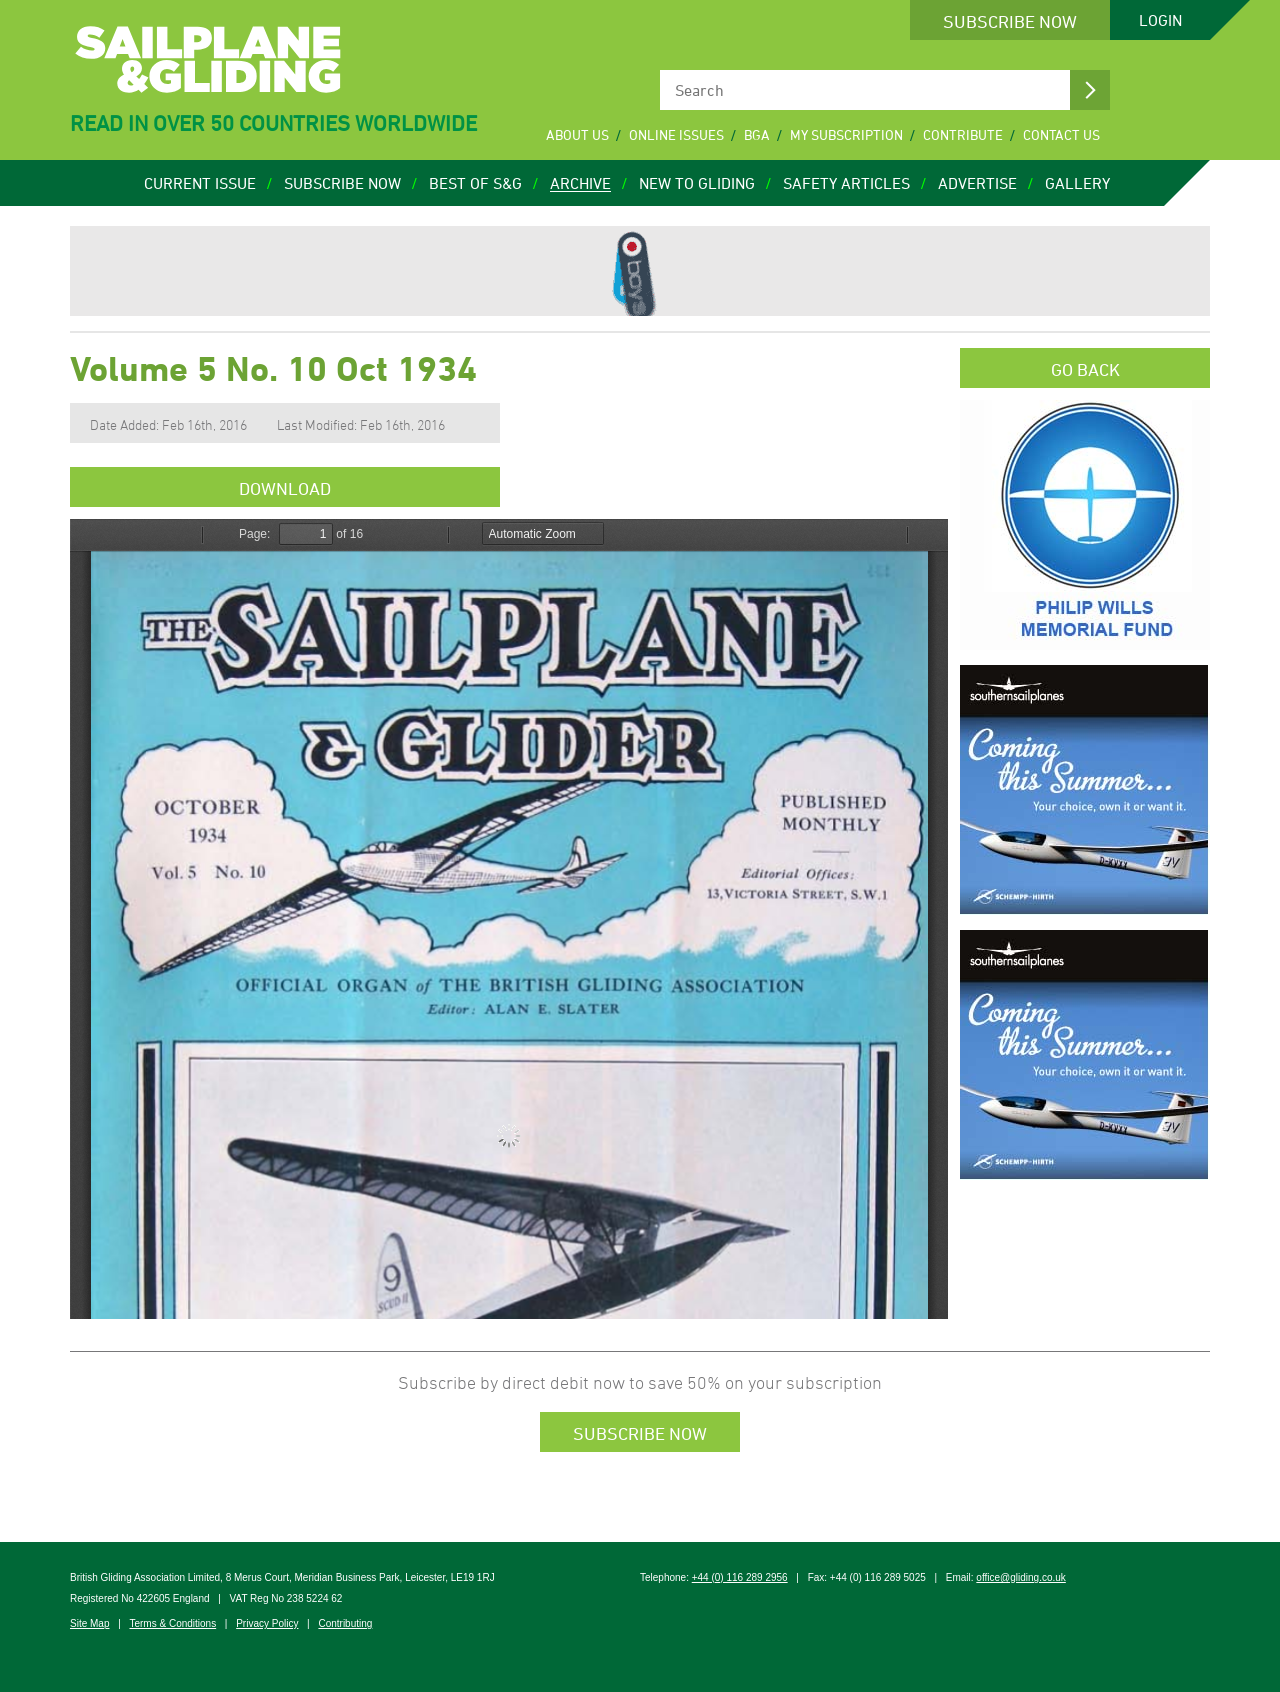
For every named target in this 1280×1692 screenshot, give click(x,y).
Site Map (89, 1623)
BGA (757, 134)
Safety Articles (846, 183)
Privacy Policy (267, 1623)
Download (285, 488)
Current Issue (200, 183)
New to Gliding (697, 183)
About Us (577, 134)
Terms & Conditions (172, 1623)
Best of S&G (475, 183)
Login (1160, 20)
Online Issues (676, 134)
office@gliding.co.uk (1020, 1577)
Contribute (963, 134)
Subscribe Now (1010, 21)
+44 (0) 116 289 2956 (740, 1577)
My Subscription (846, 134)
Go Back (1085, 369)
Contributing (345, 1623)
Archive (580, 183)
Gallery (1077, 183)
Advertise (977, 183)
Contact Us (1061, 134)
